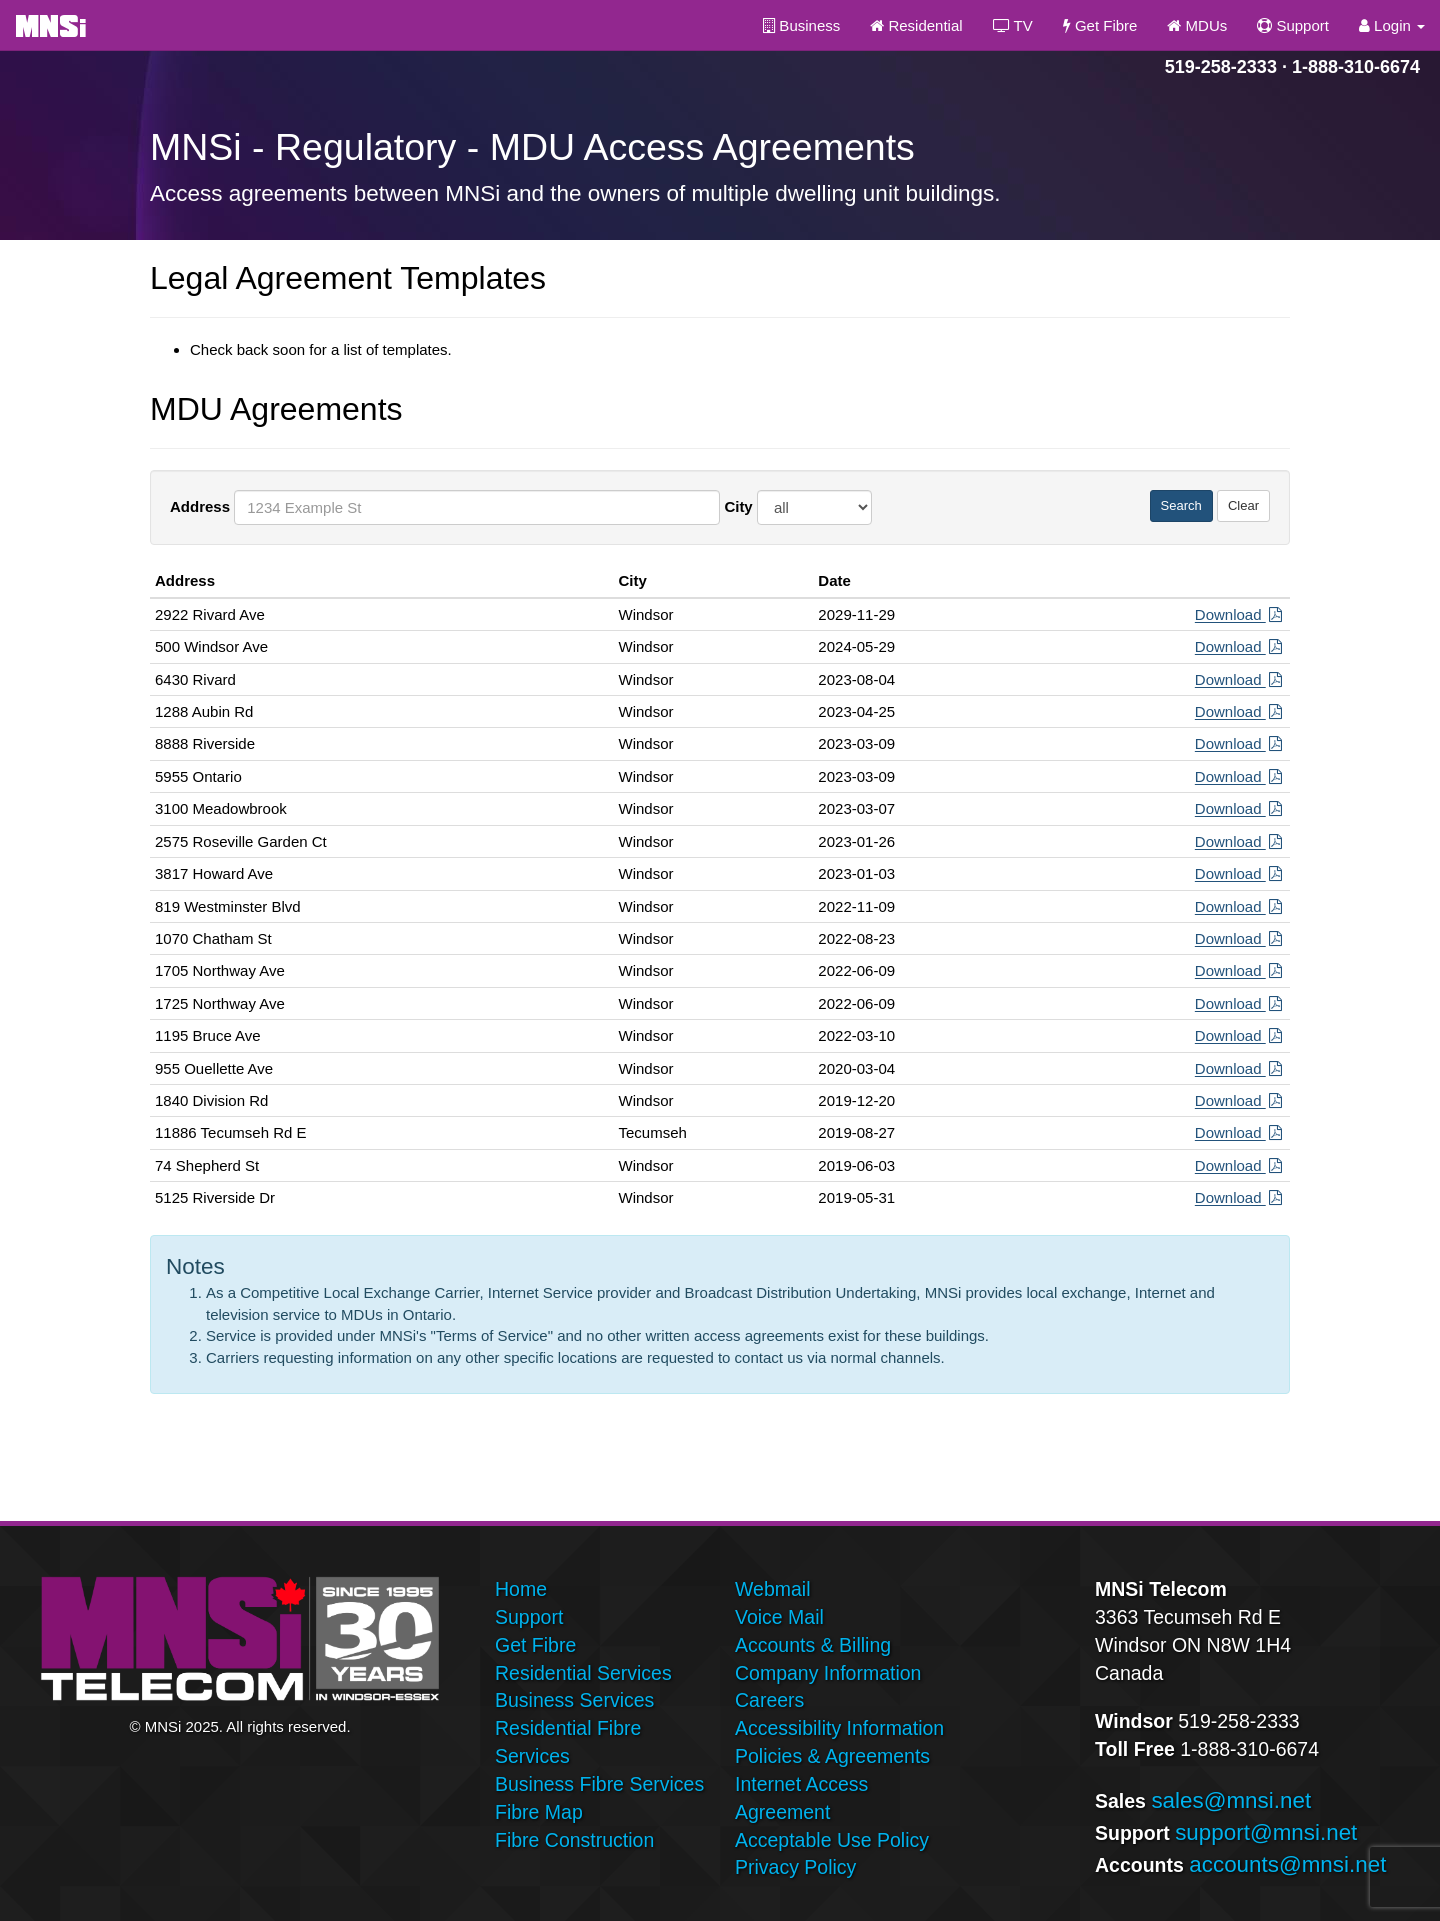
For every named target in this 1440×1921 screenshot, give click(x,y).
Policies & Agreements (832, 1756)
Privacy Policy (795, 1867)
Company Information (828, 1673)
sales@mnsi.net (1231, 1800)
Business (801, 25)
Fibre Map (539, 1812)
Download (1240, 614)
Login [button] (1392, 25)
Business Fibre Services (599, 1784)
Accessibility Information (839, 1728)
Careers (769, 1700)
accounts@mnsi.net (1287, 1864)
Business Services (574, 1700)
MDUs (1197, 25)
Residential (916, 25)
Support (1293, 25)
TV (1013, 25)
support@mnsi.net (1266, 1832)
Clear (1243, 505)
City (738, 506)
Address (200, 506)
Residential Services (583, 1673)
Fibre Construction (574, 1840)
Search (1181, 505)
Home (521, 1589)
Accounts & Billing (813, 1645)
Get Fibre (1100, 25)
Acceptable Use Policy (832, 1840)
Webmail (773, 1589)
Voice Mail (779, 1617)
